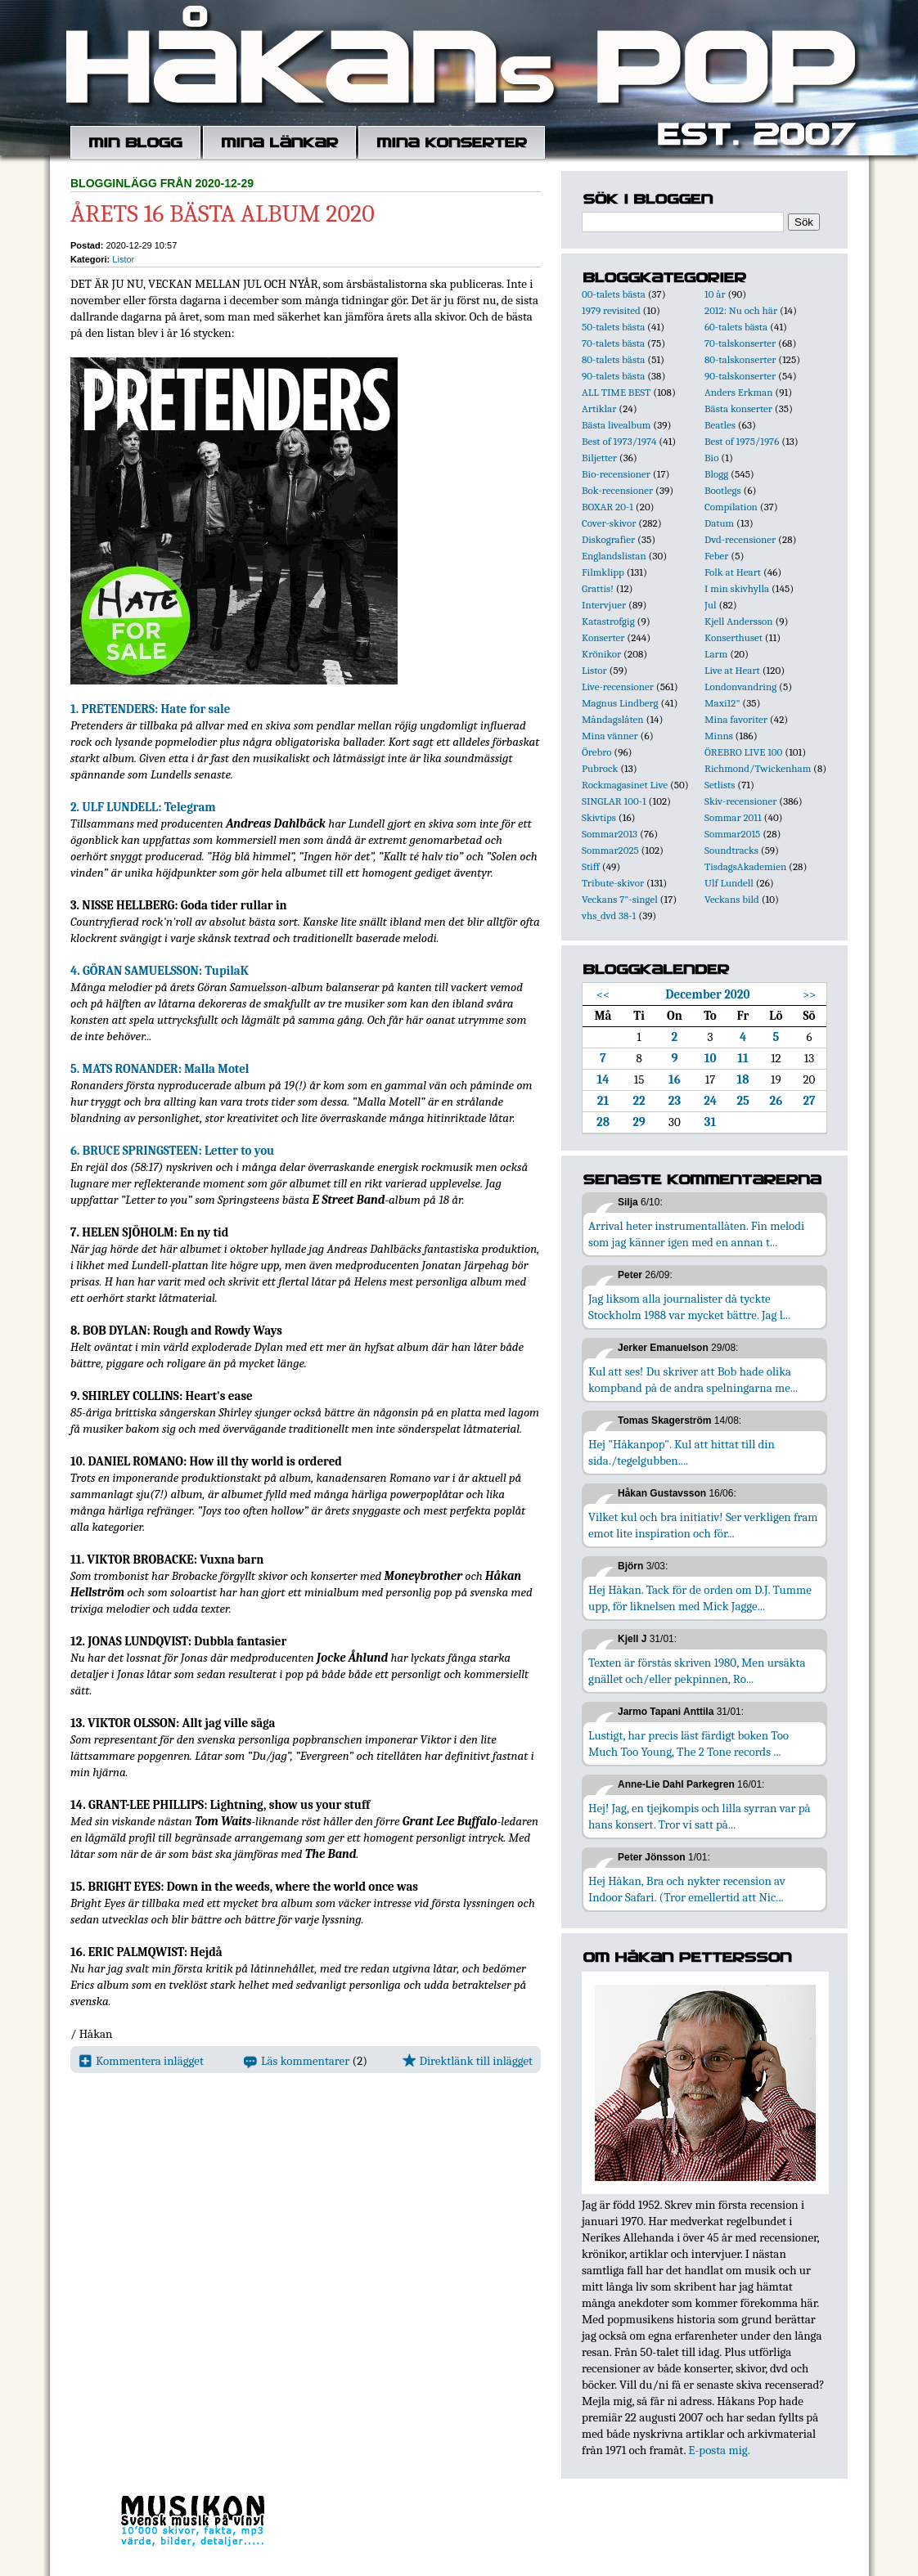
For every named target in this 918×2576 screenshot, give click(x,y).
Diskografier (608, 539)
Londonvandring (740, 686)
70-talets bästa (613, 343)
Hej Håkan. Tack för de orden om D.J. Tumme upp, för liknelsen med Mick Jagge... (700, 1597)
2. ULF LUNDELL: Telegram (143, 807)
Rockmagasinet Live (625, 785)
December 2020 (708, 994)
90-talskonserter (740, 376)
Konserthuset (733, 637)
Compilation (731, 506)
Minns (718, 735)
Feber (716, 556)
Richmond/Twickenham (757, 768)
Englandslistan (614, 556)
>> (810, 994)
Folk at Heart (732, 572)
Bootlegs (722, 490)
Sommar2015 (732, 834)
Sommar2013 (609, 834)
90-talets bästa (613, 376)
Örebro (596, 752)
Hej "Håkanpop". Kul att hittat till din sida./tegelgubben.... (681, 1452)
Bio (711, 457)
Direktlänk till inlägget (468, 2060)
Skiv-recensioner (740, 801)
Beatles (720, 425)
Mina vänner (610, 735)
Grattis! (598, 588)
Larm (715, 654)
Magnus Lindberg (620, 703)
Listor (123, 259)
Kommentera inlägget (141, 2060)
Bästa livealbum (616, 425)
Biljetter (599, 457)
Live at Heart (732, 670)
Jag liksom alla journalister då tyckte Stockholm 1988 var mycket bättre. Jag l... (689, 1306)
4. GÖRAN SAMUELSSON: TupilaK (159, 970)
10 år (715, 294)
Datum (719, 523)
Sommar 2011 (733, 817)
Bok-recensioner (617, 490)
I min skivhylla (736, 588)
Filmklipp (603, 572)
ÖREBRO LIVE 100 (743, 752)
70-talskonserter (740, 343)
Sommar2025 (610, 850)
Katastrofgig (608, 621)
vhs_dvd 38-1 (609, 915)
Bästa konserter (738, 408)
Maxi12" (722, 703)
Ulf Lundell (729, 883)
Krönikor (601, 654)
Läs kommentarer (296, 2060)
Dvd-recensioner (740, 539)
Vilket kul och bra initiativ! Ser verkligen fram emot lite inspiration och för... (703, 1525)
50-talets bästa (613, 327)
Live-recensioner (618, 686)
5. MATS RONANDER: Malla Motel (160, 1068)
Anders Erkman (738, 392)
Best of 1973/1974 (619, 441)
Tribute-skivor (613, 883)
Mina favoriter (735, 719)
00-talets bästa (614, 294)
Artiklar (599, 408)
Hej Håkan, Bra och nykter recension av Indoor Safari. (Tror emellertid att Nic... (686, 1889)
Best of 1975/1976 (741, 441)
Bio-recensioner (616, 474)
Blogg (716, 474)
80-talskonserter (740, 359)
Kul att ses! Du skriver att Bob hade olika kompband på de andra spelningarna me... (693, 1379)
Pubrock (600, 768)
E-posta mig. (718, 2450)
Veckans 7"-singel (620, 899)
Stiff (591, 866)
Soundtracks (731, 850)
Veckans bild (731, 899)
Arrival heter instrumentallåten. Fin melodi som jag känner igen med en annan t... (696, 1234)
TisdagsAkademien (745, 866)
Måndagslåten (613, 719)
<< (603, 994)
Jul (710, 605)
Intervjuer (604, 605)
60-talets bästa (735, 327)
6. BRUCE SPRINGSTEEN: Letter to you (172, 1150)
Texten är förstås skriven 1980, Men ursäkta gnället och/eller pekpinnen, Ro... (697, 1670)
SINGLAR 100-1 (614, 801)
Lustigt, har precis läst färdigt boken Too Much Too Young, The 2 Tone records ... (688, 1743)
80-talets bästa (613, 359)
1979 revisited (611, 310)
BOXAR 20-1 (607, 506)
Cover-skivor (609, 523)
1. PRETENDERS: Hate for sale (150, 709)
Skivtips (599, 817)
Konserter (603, 637)
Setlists (719, 785)
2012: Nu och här (740, 310)
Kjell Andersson (738, 621)
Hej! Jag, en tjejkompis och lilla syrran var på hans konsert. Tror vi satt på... (699, 1816)
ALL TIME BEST (616, 392)
